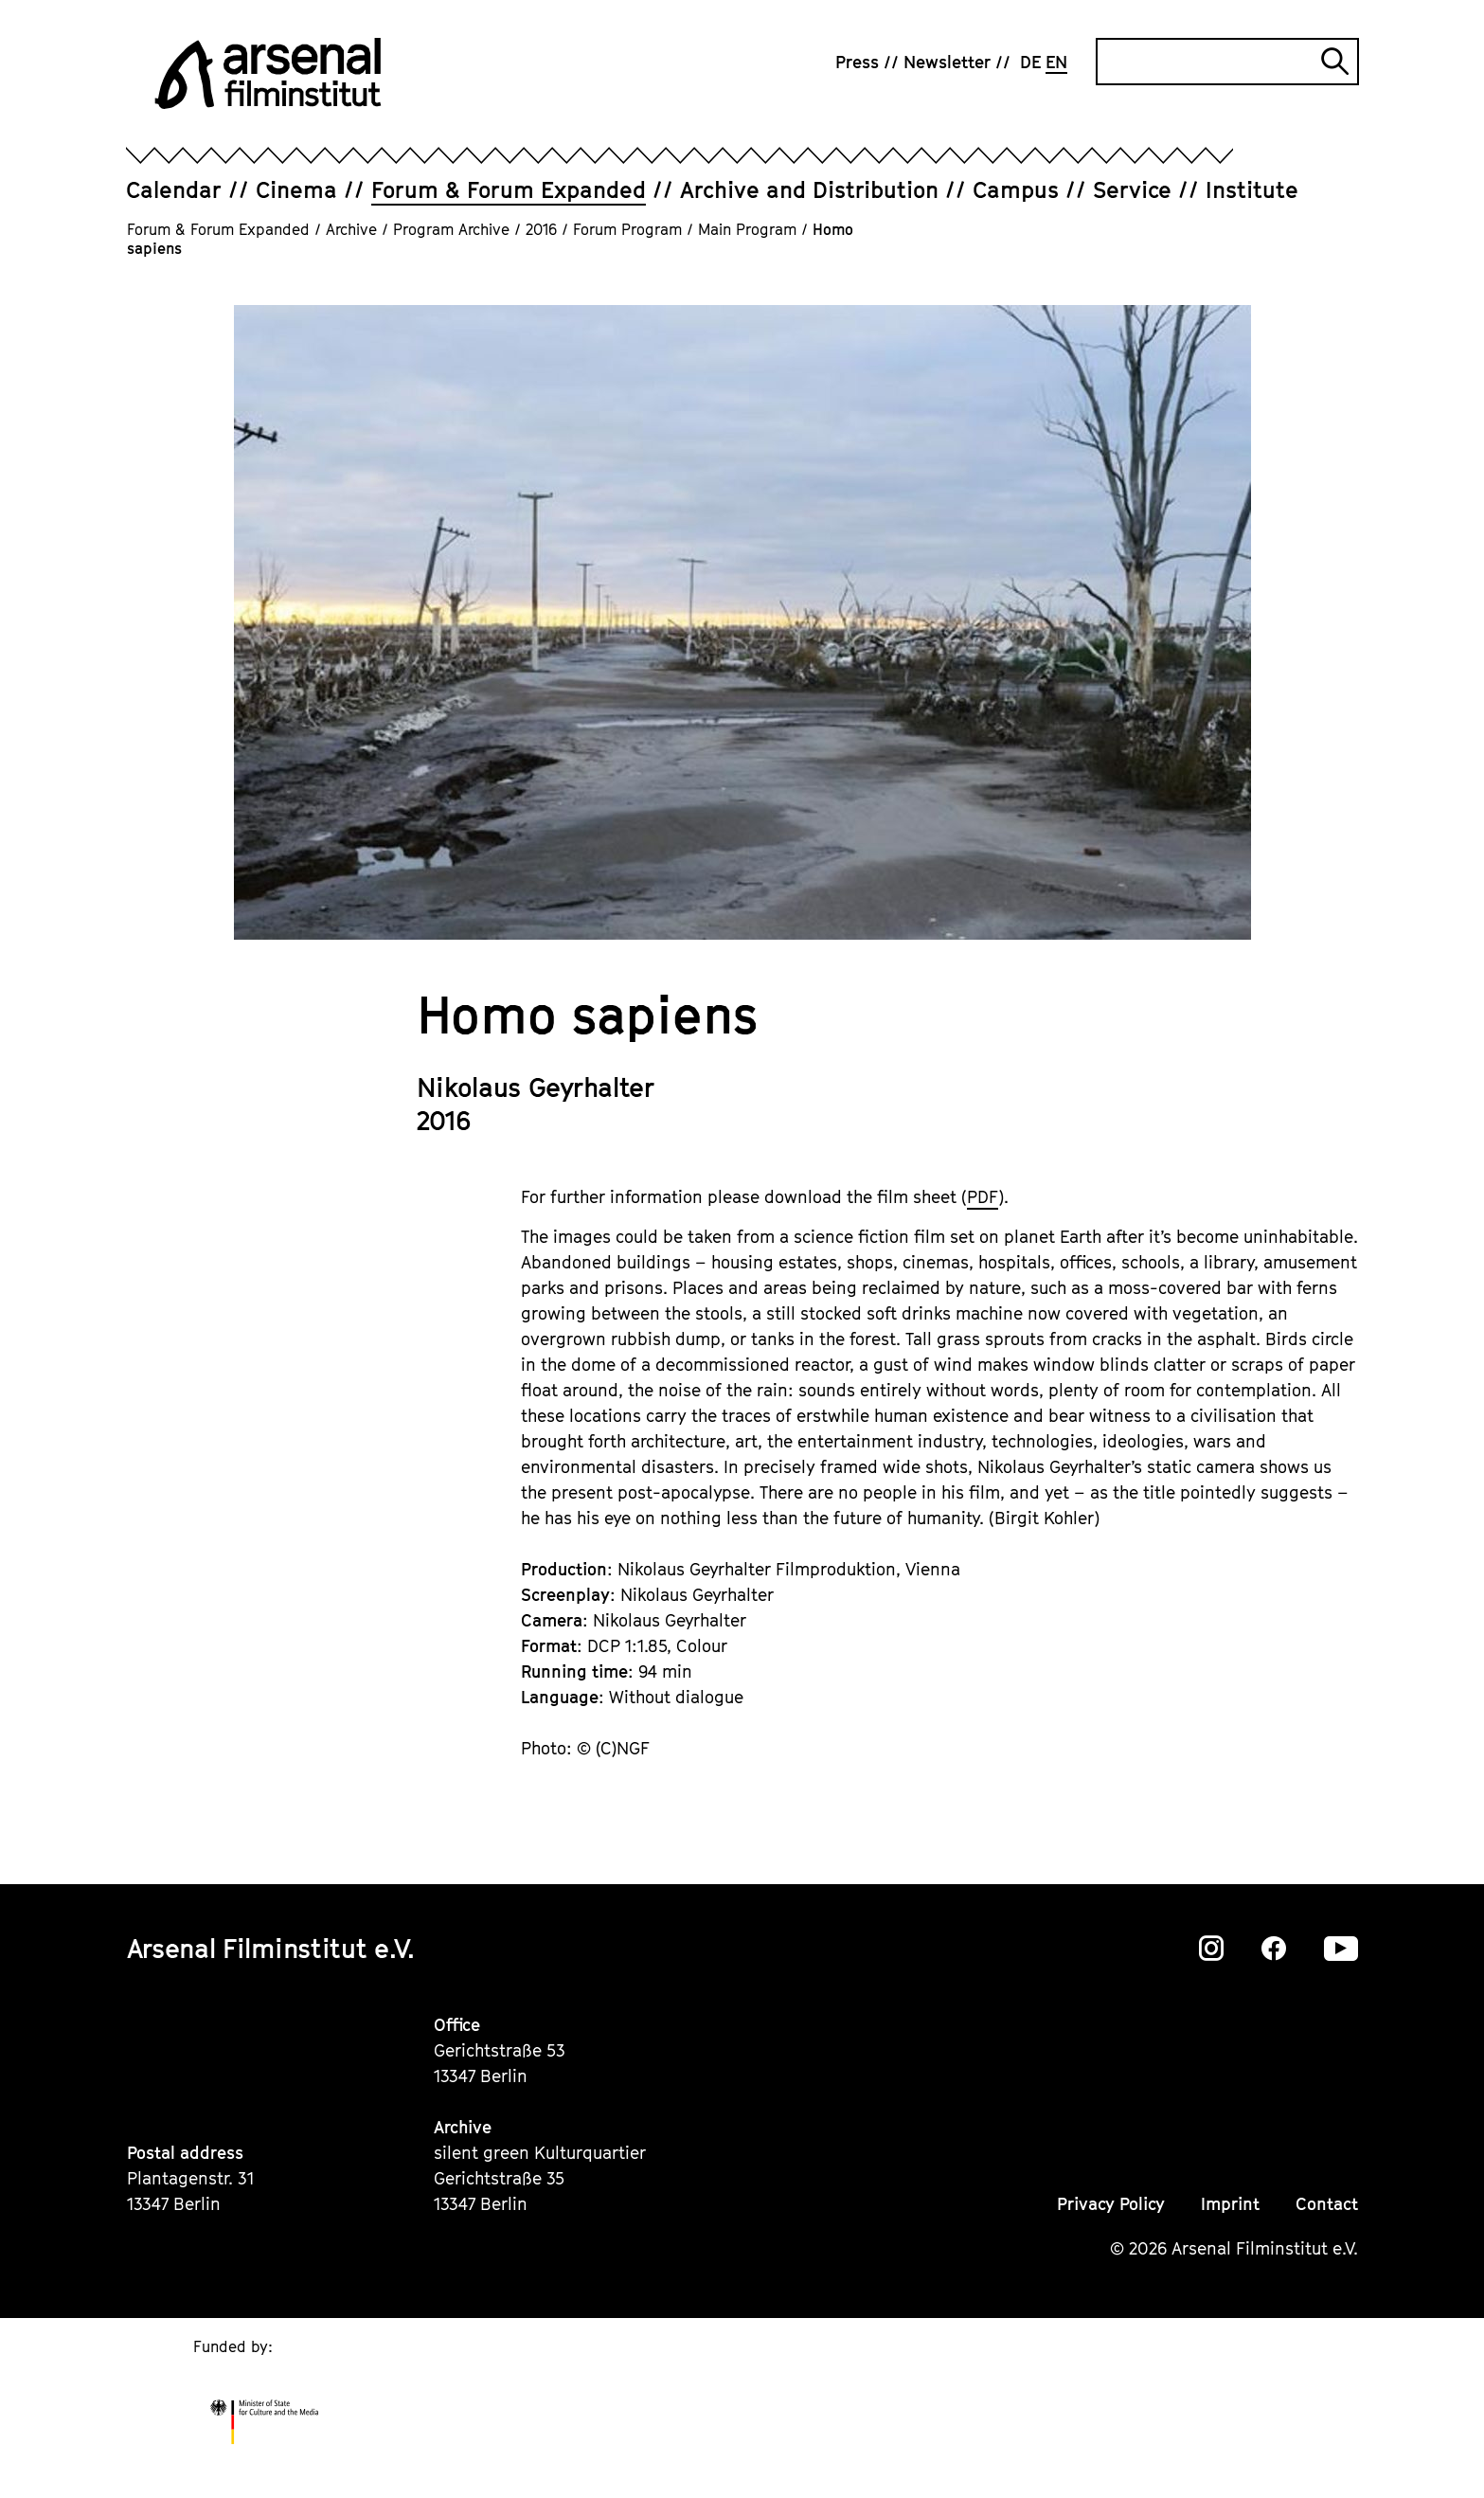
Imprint (1230, 2204)
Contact (1327, 2204)
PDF (982, 1197)
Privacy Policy (1111, 2204)
